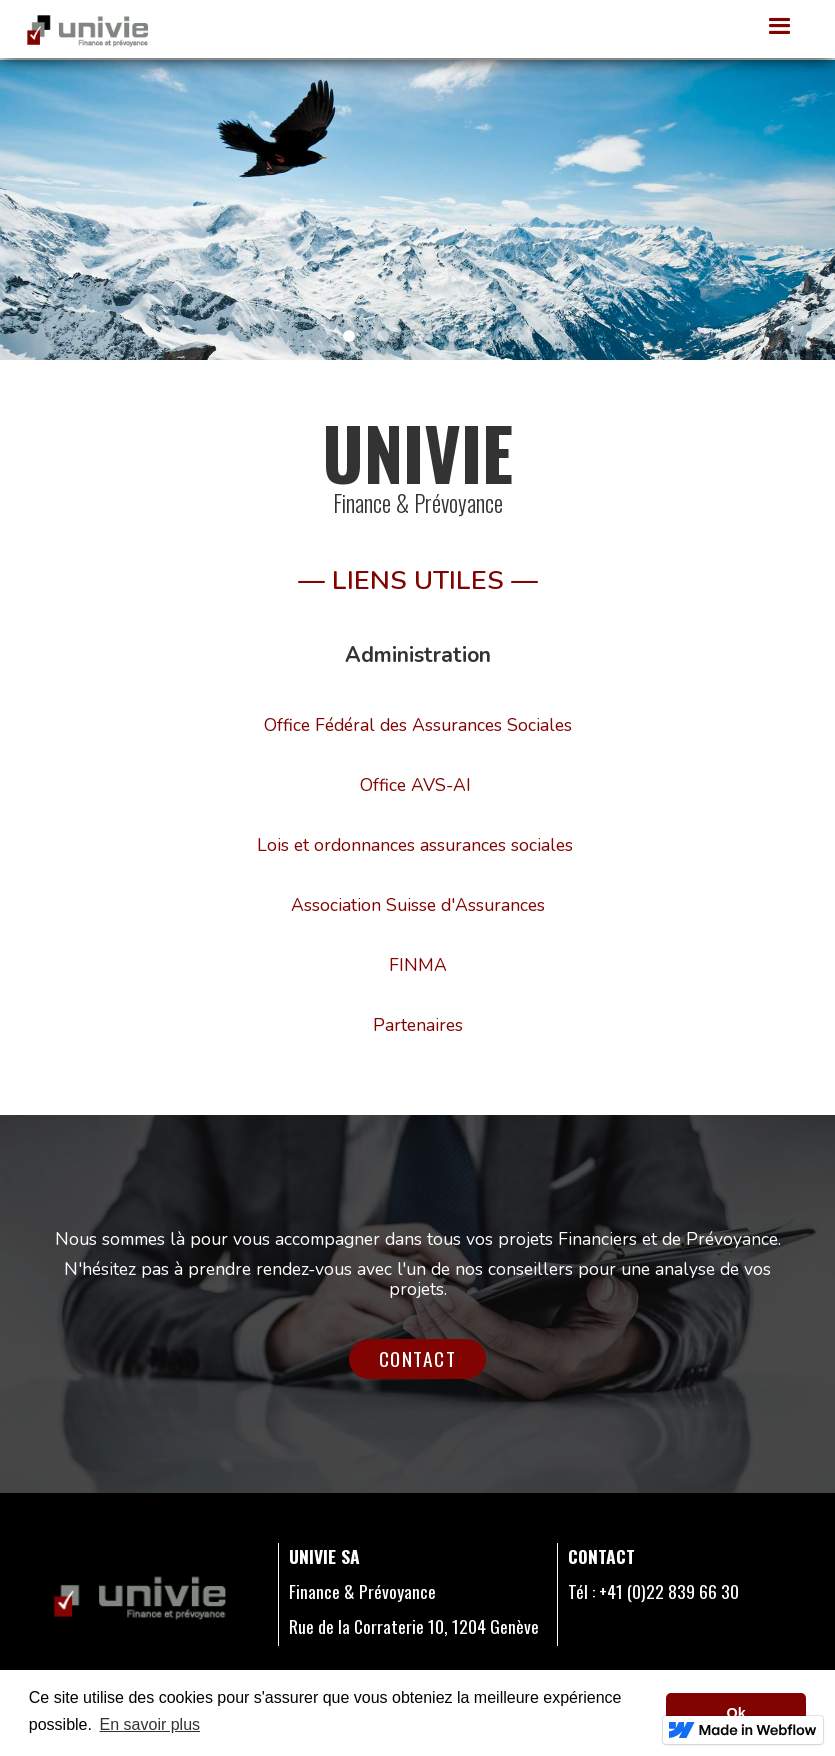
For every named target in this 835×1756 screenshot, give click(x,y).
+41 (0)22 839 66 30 (669, 1591)
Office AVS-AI (415, 785)
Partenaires (418, 1025)
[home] (87, 29)
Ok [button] (736, 1713)
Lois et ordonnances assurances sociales (415, 845)
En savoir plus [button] (150, 1724)
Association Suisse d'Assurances (418, 905)
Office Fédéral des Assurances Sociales (418, 725)
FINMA (418, 965)
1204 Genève (493, 1626)
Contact (418, 1358)
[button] (780, 27)
